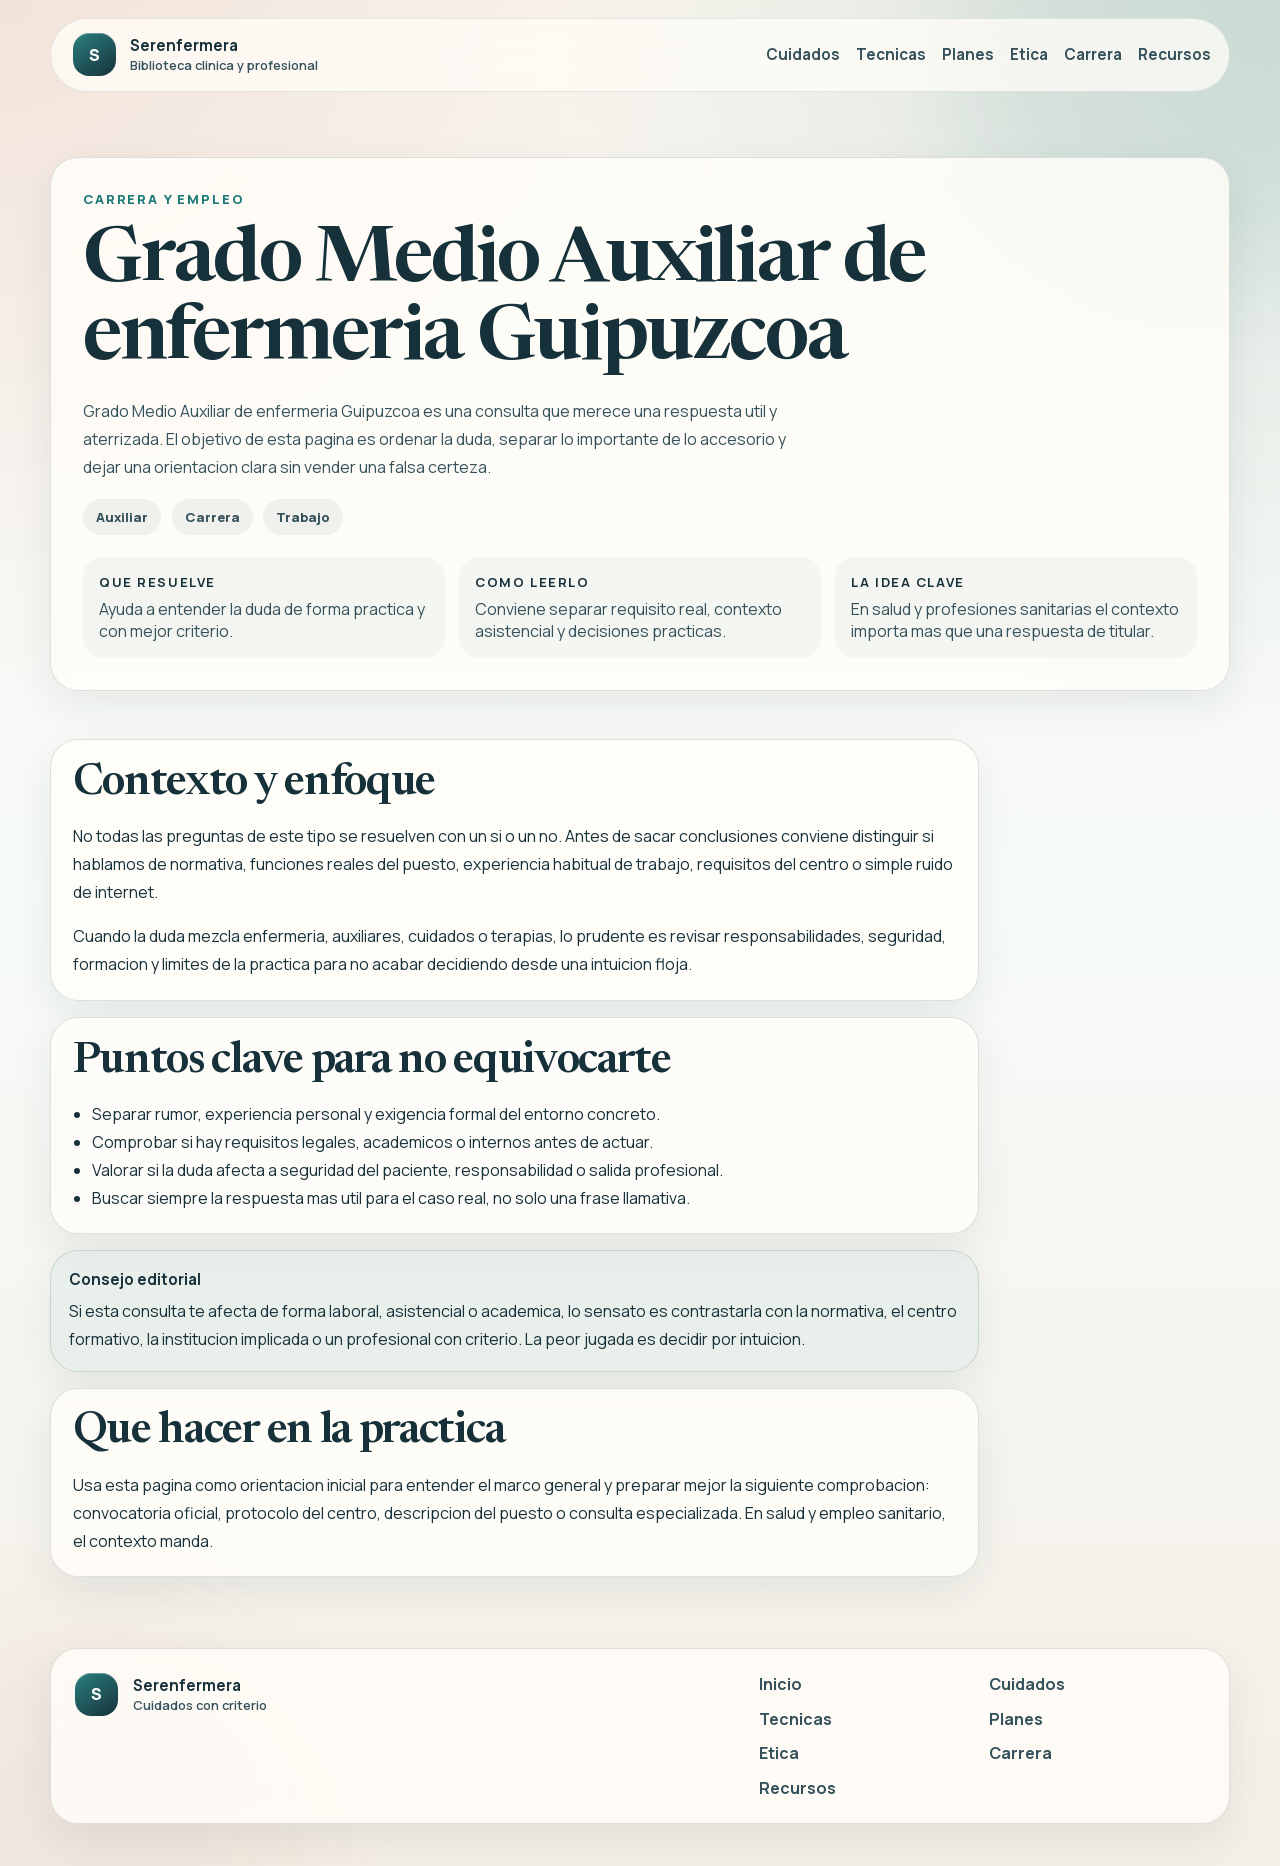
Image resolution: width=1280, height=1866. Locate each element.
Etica (1029, 54)
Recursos (1174, 54)
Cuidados (803, 54)
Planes (968, 54)
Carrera (1093, 54)
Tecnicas (891, 54)
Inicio (780, 1684)
